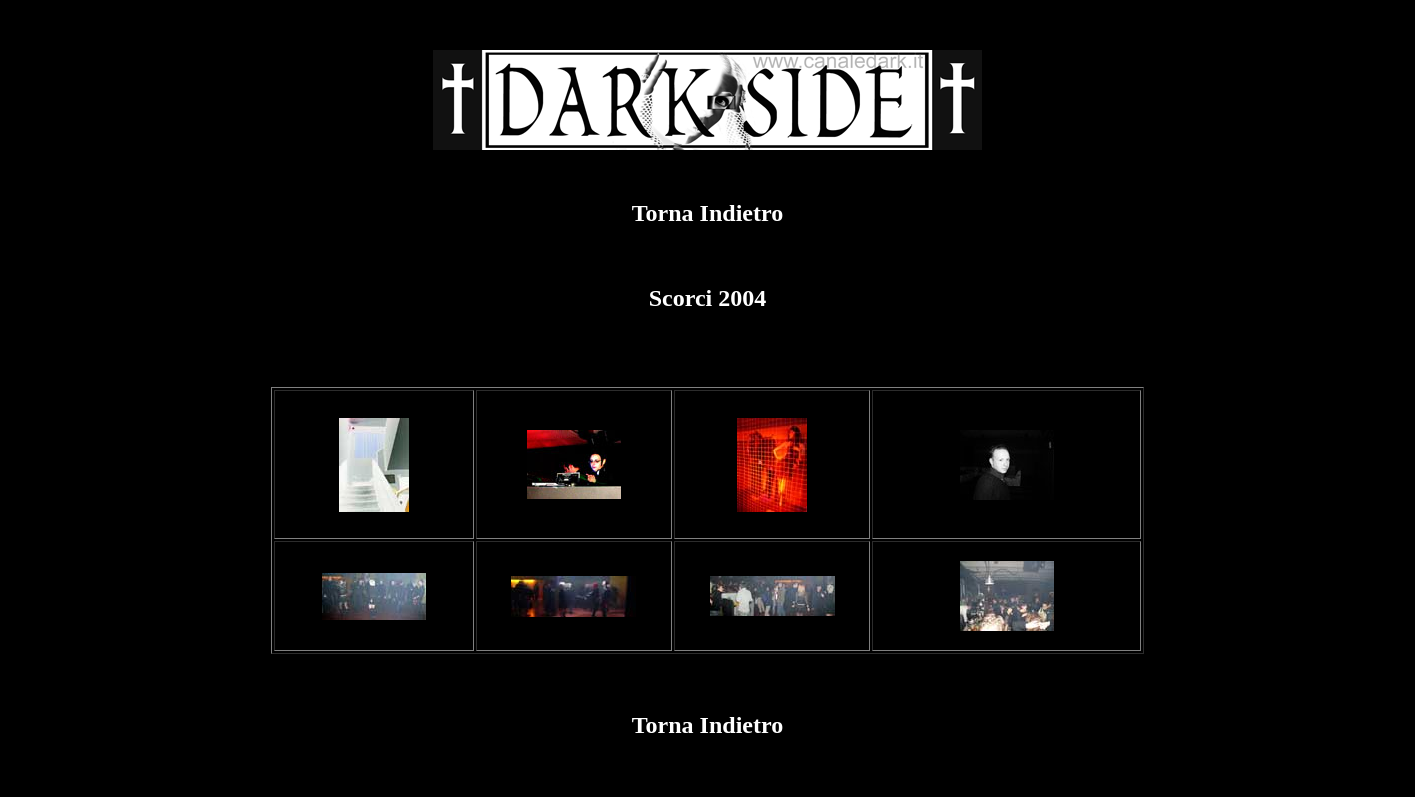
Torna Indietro (707, 213)
